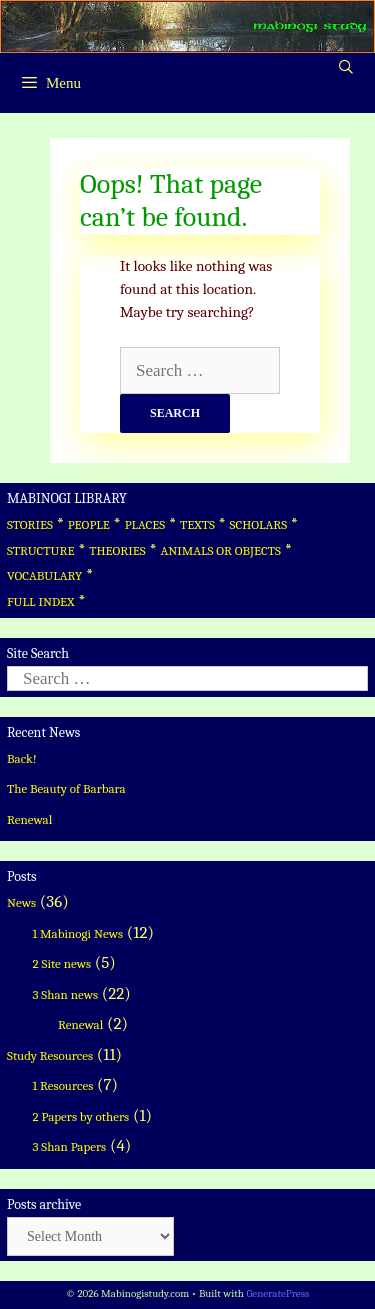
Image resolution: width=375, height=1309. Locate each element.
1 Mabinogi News (78, 933)
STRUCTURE (41, 550)
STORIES (30, 524)
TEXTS (197, 524)
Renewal (29, 819)
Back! (22, 758)
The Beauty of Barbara (66, 788)
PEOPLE (89, 524)
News (21, 902)
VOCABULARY (44, 575)
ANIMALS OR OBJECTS (220, 550)
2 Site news (62, 963)
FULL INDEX (40, 601)
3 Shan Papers (70, 1146)
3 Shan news (66, 994)
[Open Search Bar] (346, 68)
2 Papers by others (81, 1116)
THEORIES (117, 550)
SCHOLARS (258, 524)
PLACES (145, 524)
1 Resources (63, 1085)
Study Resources (50, 1055)
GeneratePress (277, 1293)
